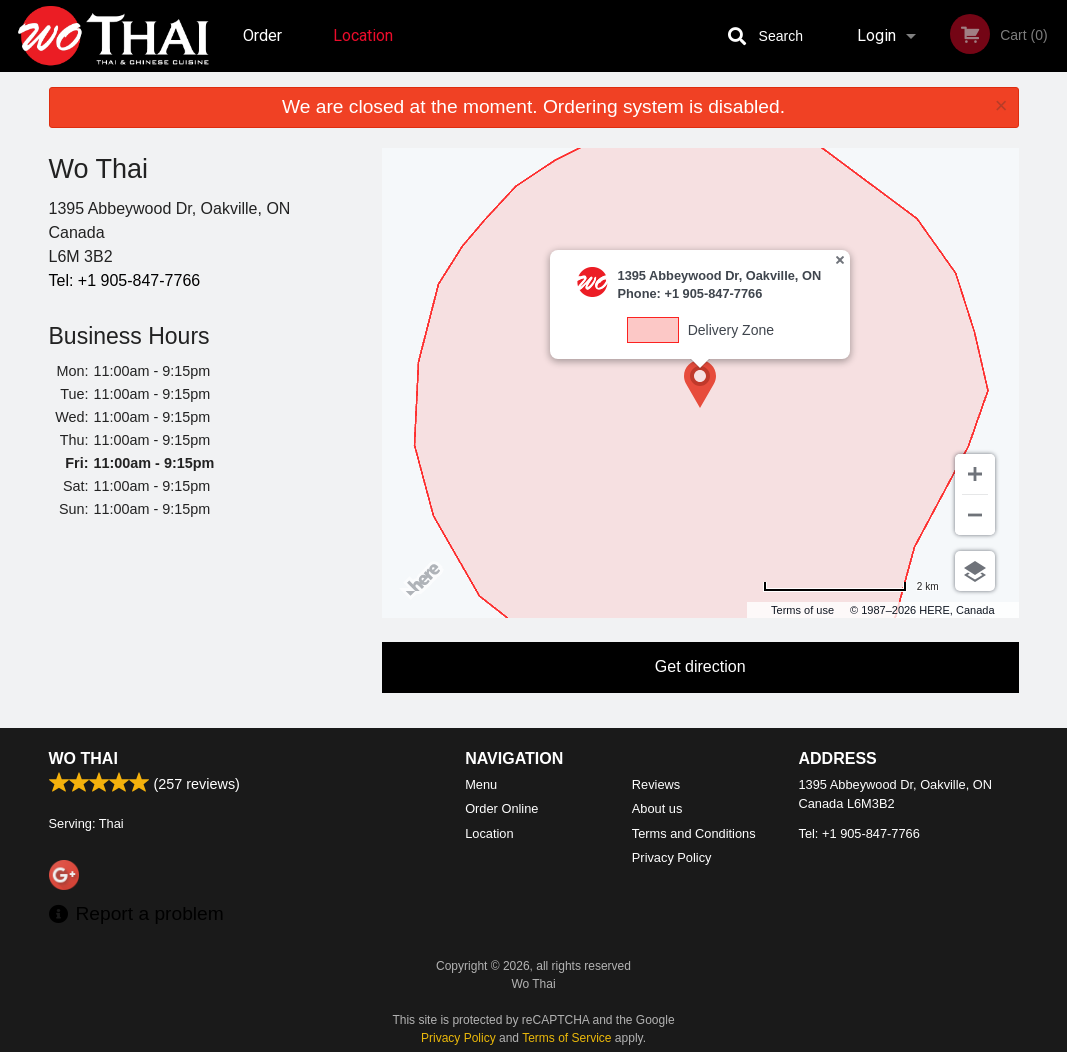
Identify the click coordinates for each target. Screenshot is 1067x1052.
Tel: (125, 280)
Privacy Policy (672, 857)
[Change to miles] (851, 586)
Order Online (265, 49)
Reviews (656, 784)
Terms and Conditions (694, 833)
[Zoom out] (975, 515)
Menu (481, 784)
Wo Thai (83, 758)
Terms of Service (566, 1038)
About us (657, 808)
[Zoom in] (975, 474)
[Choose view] (975, 571)
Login (876, 35)
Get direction (700, 666)
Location (363, 35)
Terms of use (802, 610)
